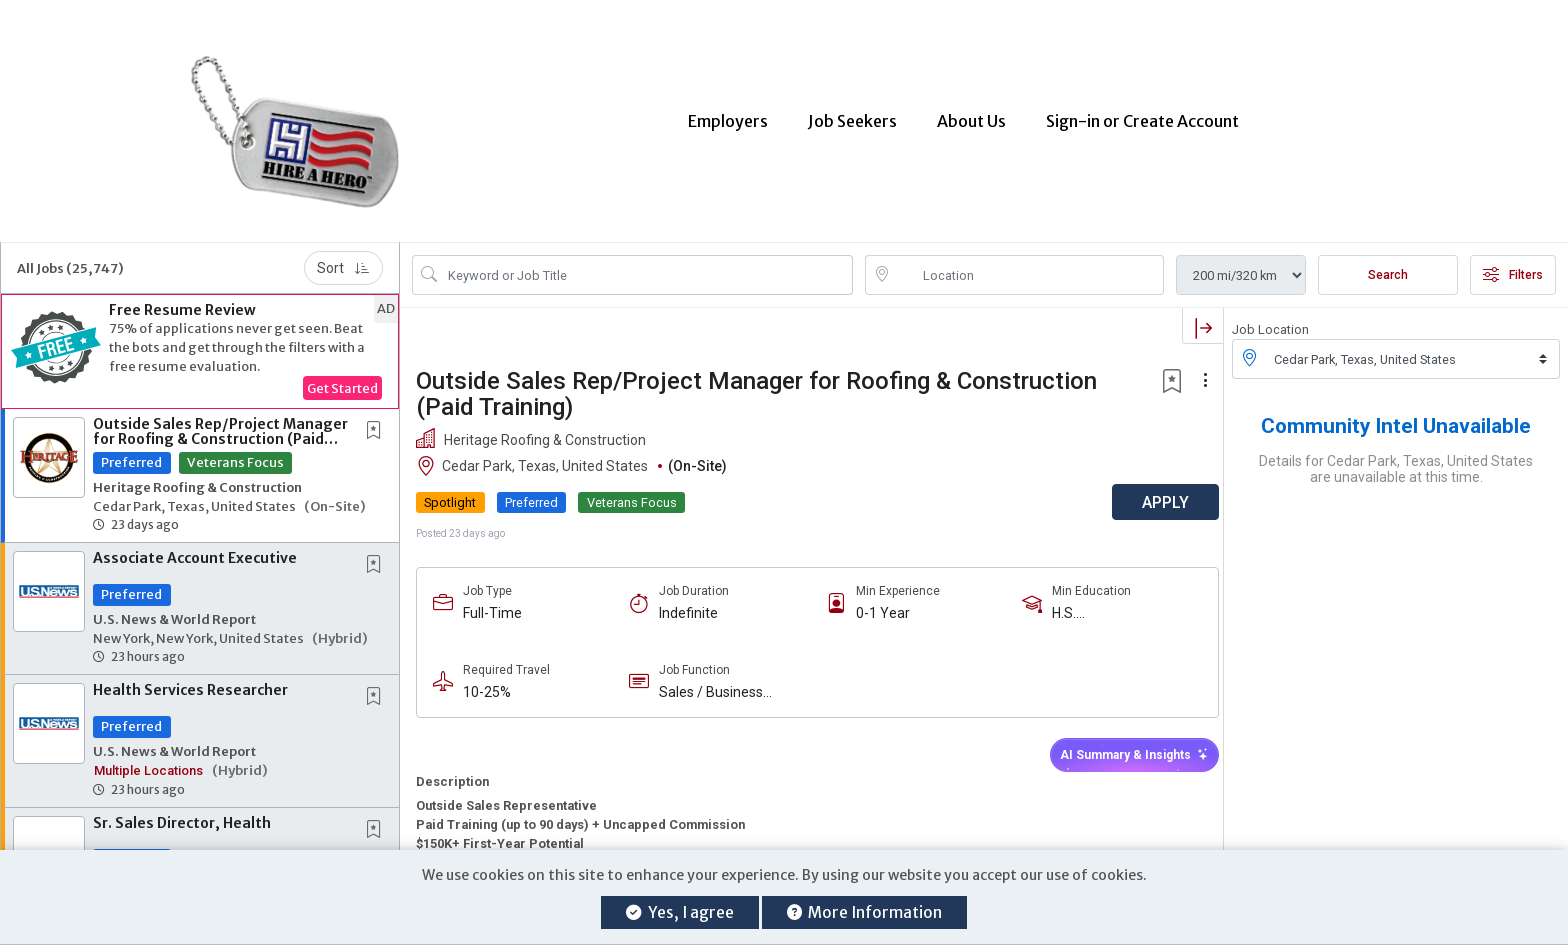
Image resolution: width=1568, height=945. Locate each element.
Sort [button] (343, 256)
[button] (200, 339)
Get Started (342, 376)
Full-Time (492, 601)
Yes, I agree (679, 912)
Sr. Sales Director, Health (182, 811)
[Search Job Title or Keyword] (646, 263)
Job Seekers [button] (852, 115)
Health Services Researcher (190, 678)
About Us (971, 115)
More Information (864, 912)
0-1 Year (877, 601)
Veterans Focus (235, 450)
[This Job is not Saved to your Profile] (378, 419)
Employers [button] (728, 115)
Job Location (1270, 317)
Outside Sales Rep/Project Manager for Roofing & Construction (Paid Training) (220, 427)
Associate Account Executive (195, 546)
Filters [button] (1513, 263)
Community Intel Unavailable (1396, 414)
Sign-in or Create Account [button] (1142, 115)
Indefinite (685, 601)
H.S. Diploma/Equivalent (1105, 601)
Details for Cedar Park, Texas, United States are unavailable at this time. (1396, 457)
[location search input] (1028, 263)
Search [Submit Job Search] (1388, 263)
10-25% (487, 680)
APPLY (1153, 490)
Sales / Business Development (708, 680)
